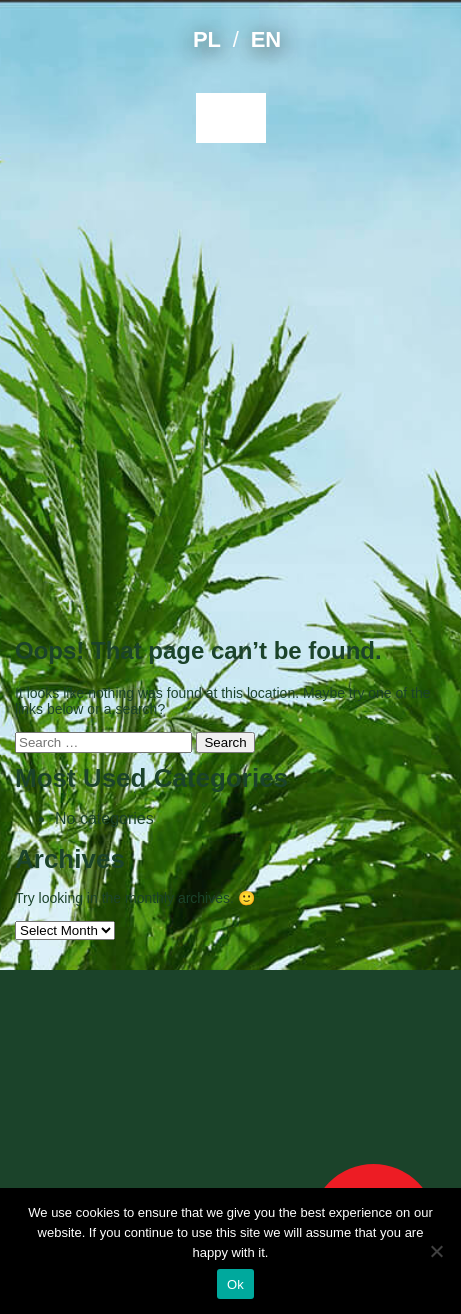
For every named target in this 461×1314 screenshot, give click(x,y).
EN (266, 39)
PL (207, 39)
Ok (235, 1284)
